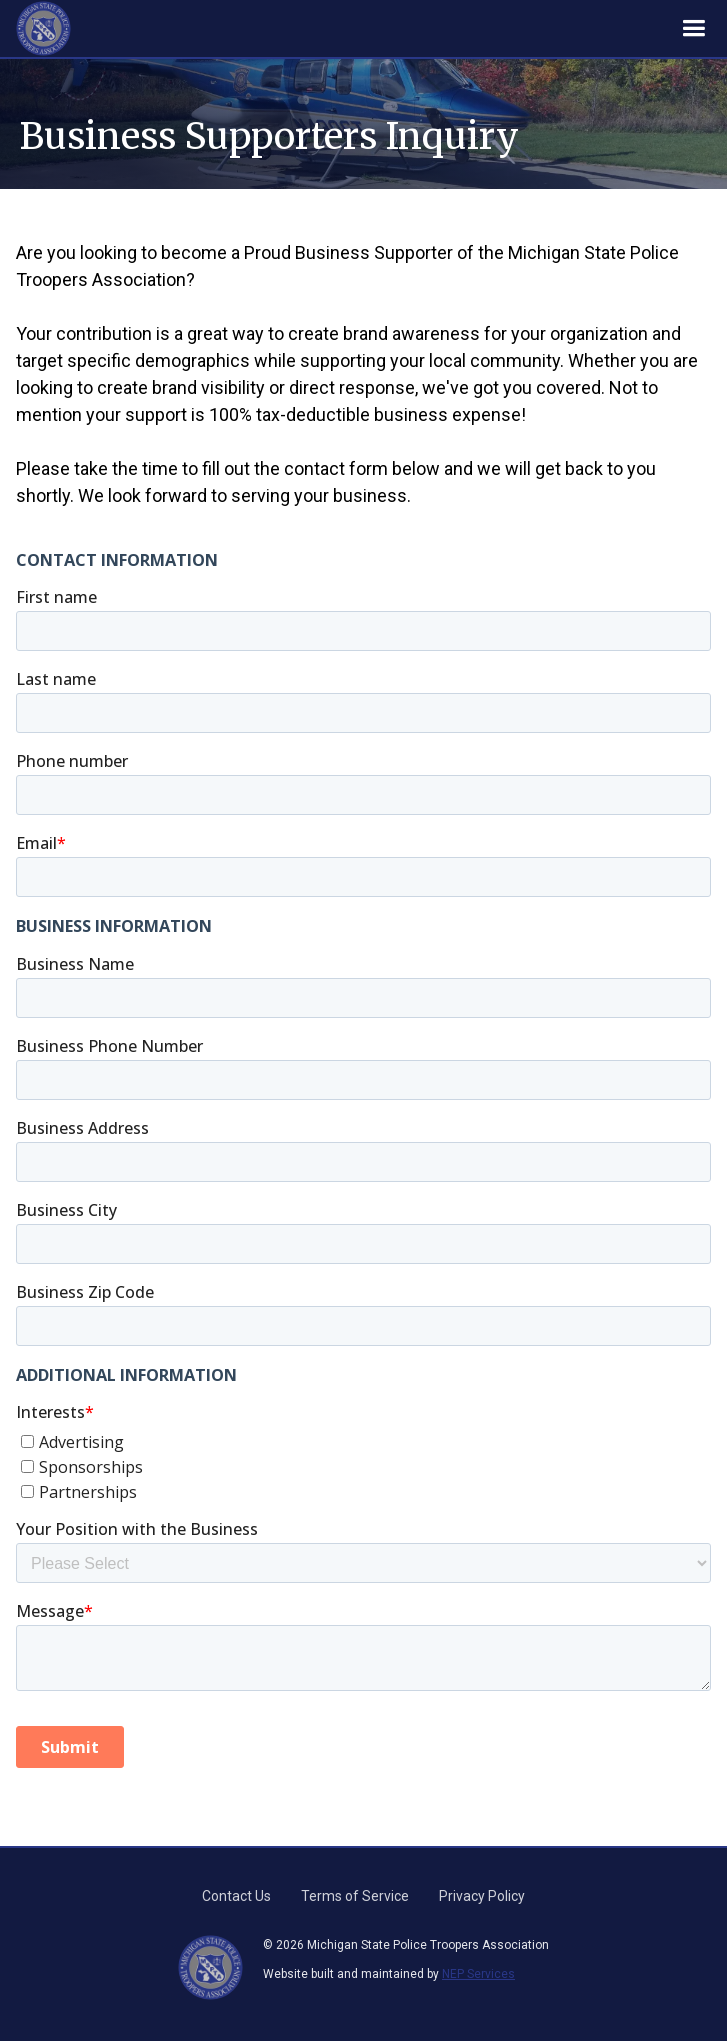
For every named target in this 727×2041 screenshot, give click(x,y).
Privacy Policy (482, 1896)
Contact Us (236, 1896)
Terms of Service (355, 1896)
